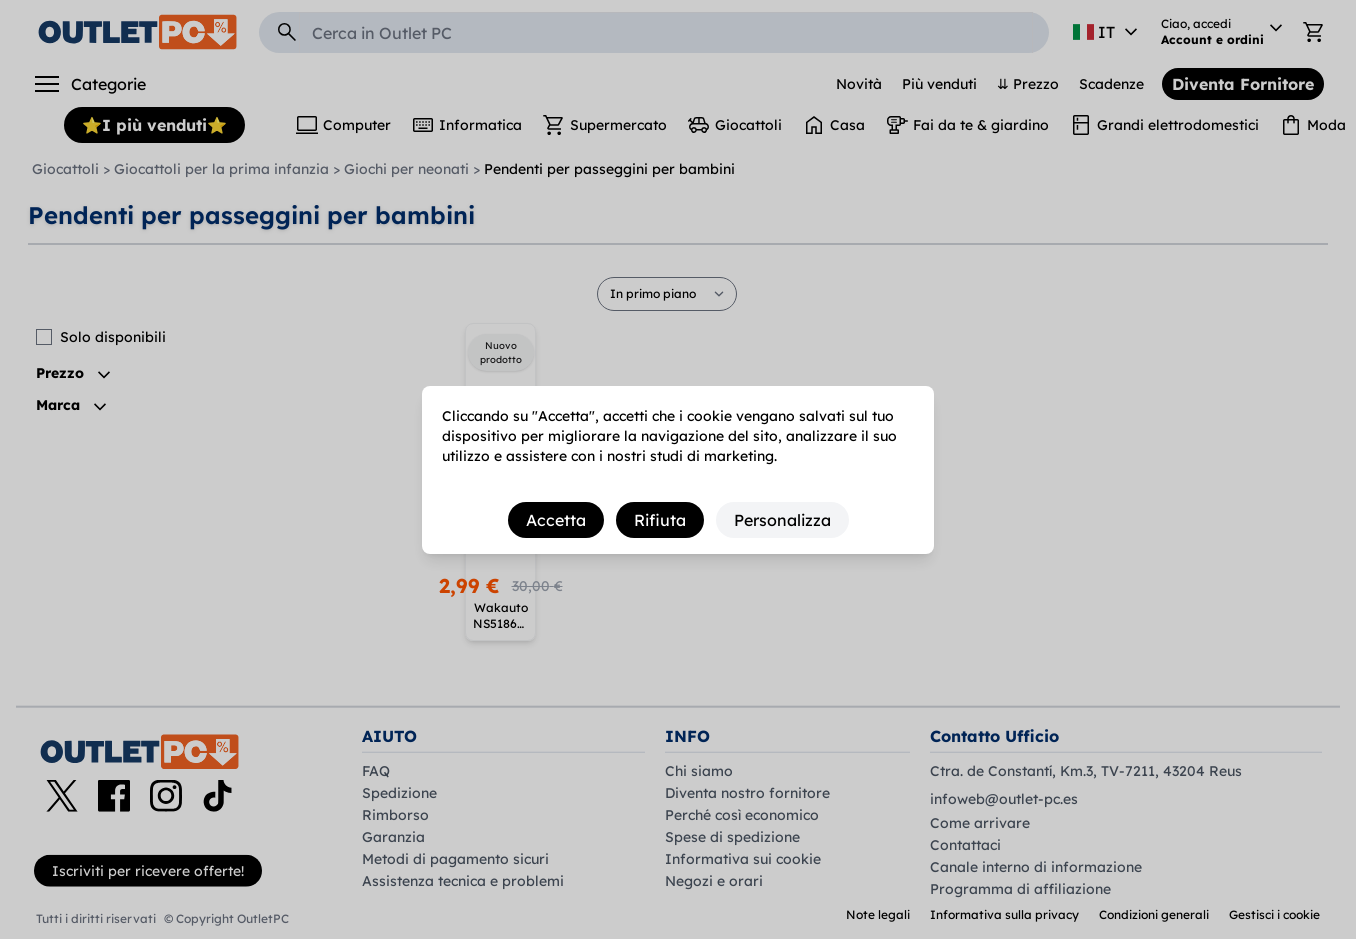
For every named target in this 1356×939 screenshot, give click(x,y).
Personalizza (782, 520)
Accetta (556, 520)
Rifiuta (660, 520)
